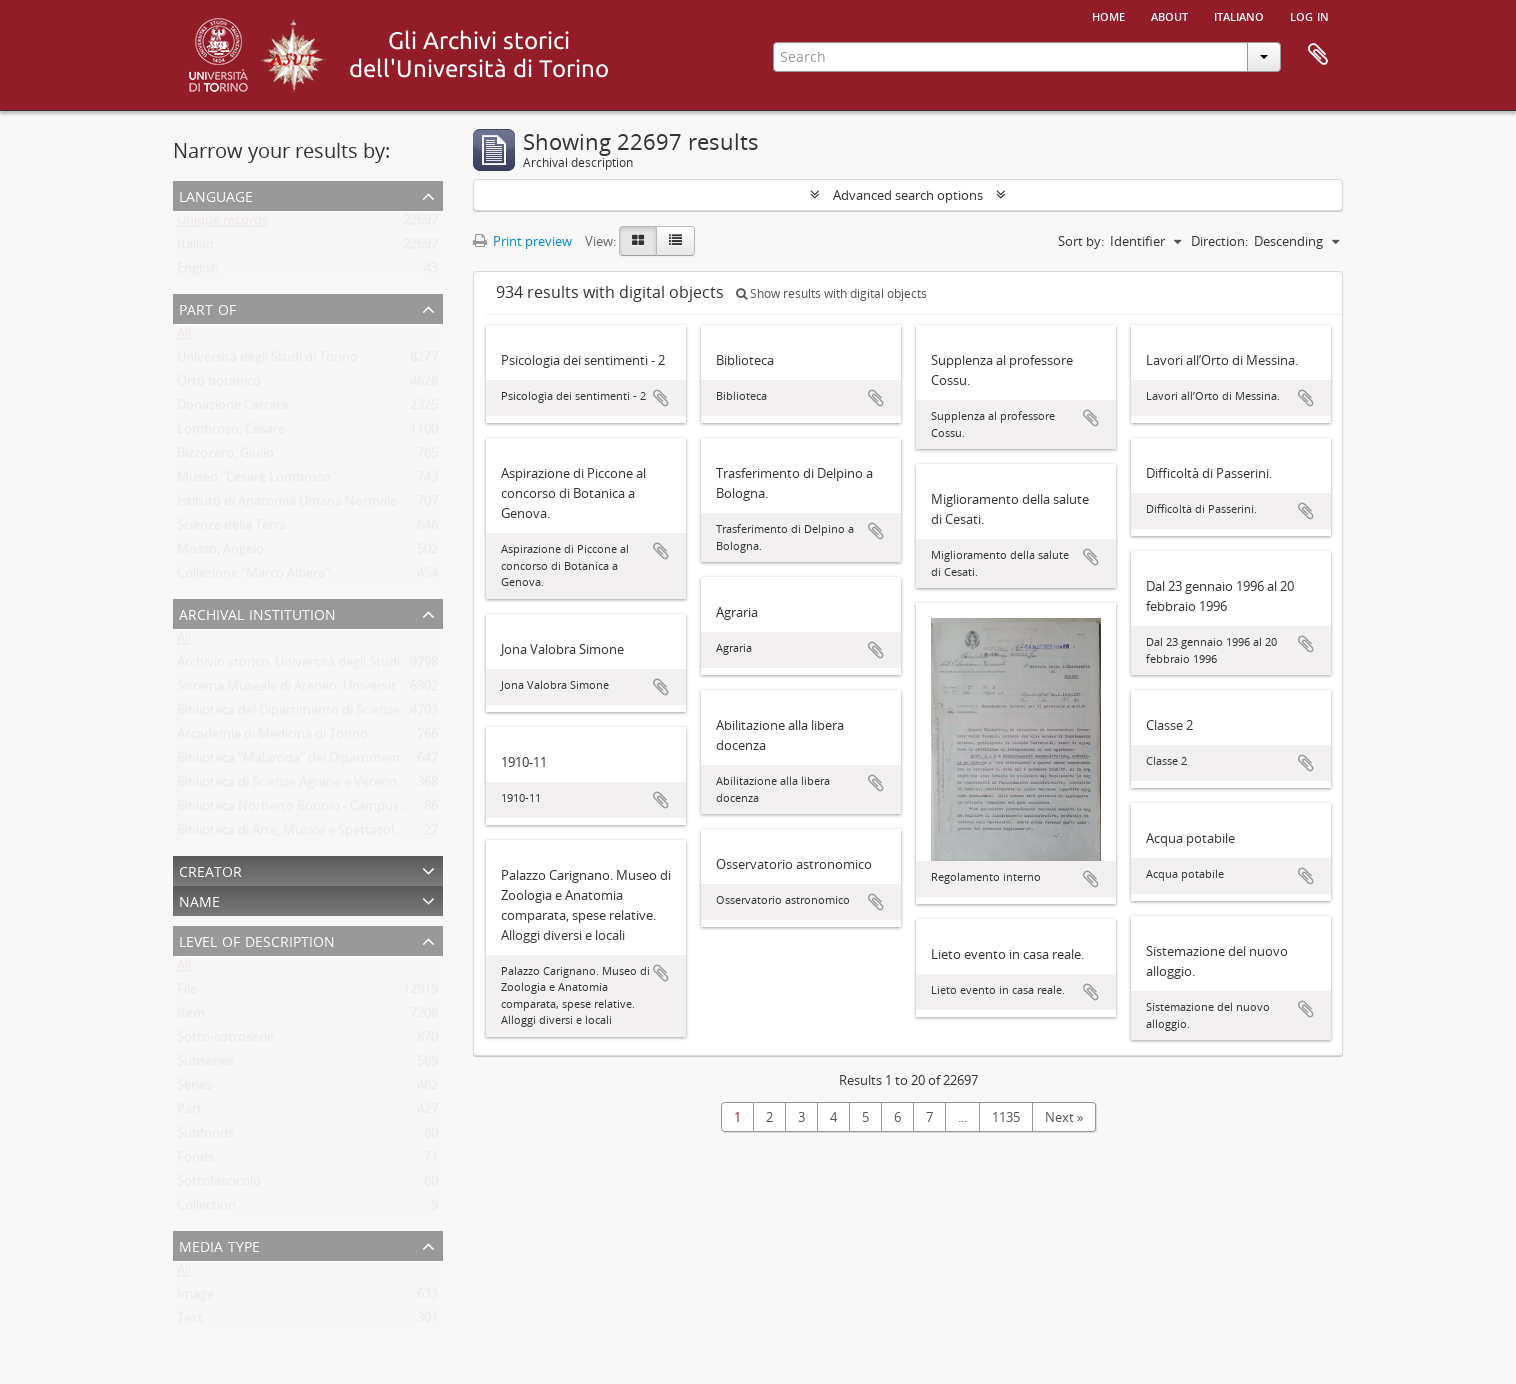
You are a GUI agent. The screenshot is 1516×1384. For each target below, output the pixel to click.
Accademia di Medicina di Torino (272, 738)
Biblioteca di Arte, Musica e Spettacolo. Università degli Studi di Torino (383, 834)
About (1169, 15)
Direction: (1219, 241)
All (184, 337)
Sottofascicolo (219, 1185)
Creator (210, 869)
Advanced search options (908, 195)
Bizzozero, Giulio (225, 457)
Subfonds (205, 1137)
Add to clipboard (661, 398)
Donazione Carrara (232, 409)
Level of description (257, 939)
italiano (1239, 15)
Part (189, 1113)
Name (199, 899)
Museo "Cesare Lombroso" (256, 481)
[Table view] (675, 241)
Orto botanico (219, 385)
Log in (1309, 15)
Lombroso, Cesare (231, 433)
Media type (219, 1244)
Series (194, 1089)
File (187, 993)
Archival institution (257, 612)
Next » (1064, 1117)
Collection (206, 1209)
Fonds (195, 1161)
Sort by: (1081, 241)
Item (191, 1017)
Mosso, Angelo (220, 553)
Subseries (205, 1065)
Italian (195, 248)
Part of (207, 307)
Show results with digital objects (831, 293)
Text (190, 1322)
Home (1108, 15)
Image (195, 1298)
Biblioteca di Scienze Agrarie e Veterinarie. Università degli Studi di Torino (391, 786)
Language (216, 194)
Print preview (522, 241)
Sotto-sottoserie (225, 1041)
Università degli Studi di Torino (267, 361)
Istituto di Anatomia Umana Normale (287, 505)
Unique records (222, 224)
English (198, 272)
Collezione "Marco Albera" (253, 577)
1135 (1006, 1117)
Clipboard (1318, 55)
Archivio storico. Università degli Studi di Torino (316, 666)
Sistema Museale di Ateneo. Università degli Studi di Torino (350, 690)
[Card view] (638, 241)
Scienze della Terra (231, 529)
